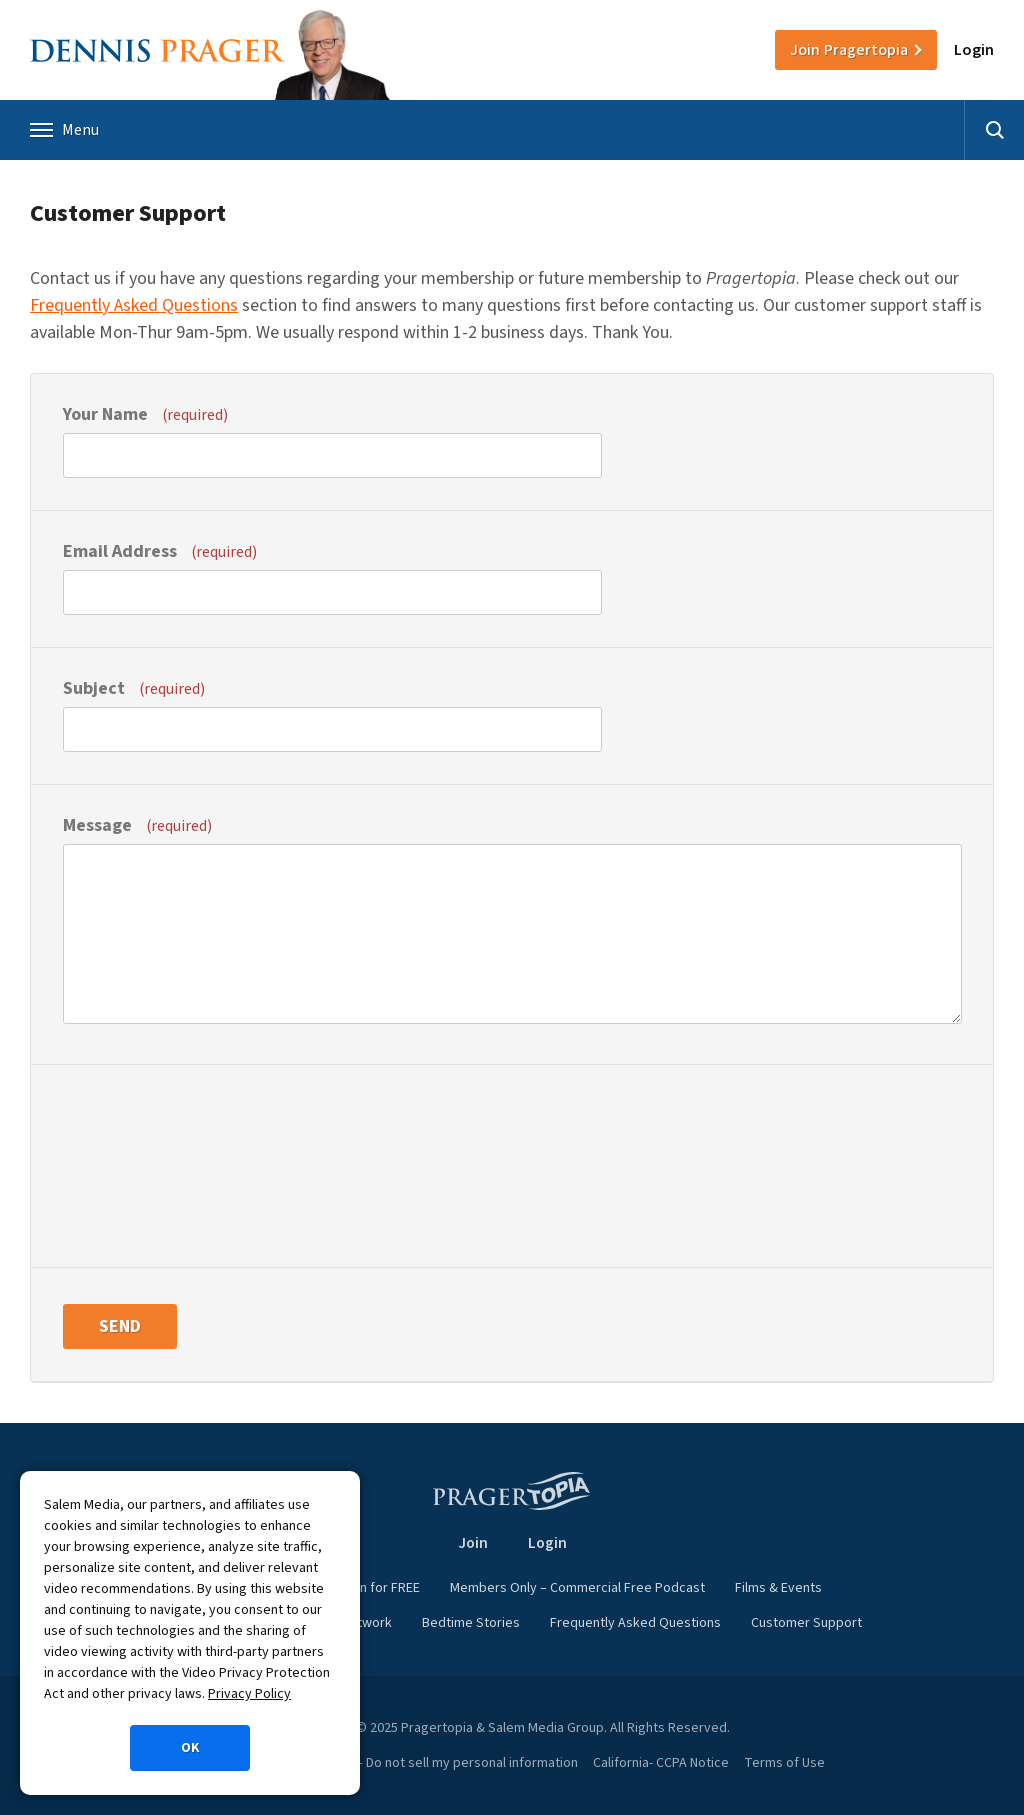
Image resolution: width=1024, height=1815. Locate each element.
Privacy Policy (249, 1694)
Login (974, 50)
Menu (64, 130)
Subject (134, 688)
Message (137, 825)
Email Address (160, 551)
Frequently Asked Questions (134, 305)
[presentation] (145, 1164)
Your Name (145, 414)
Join (849, 50)
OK (190, 1748)
